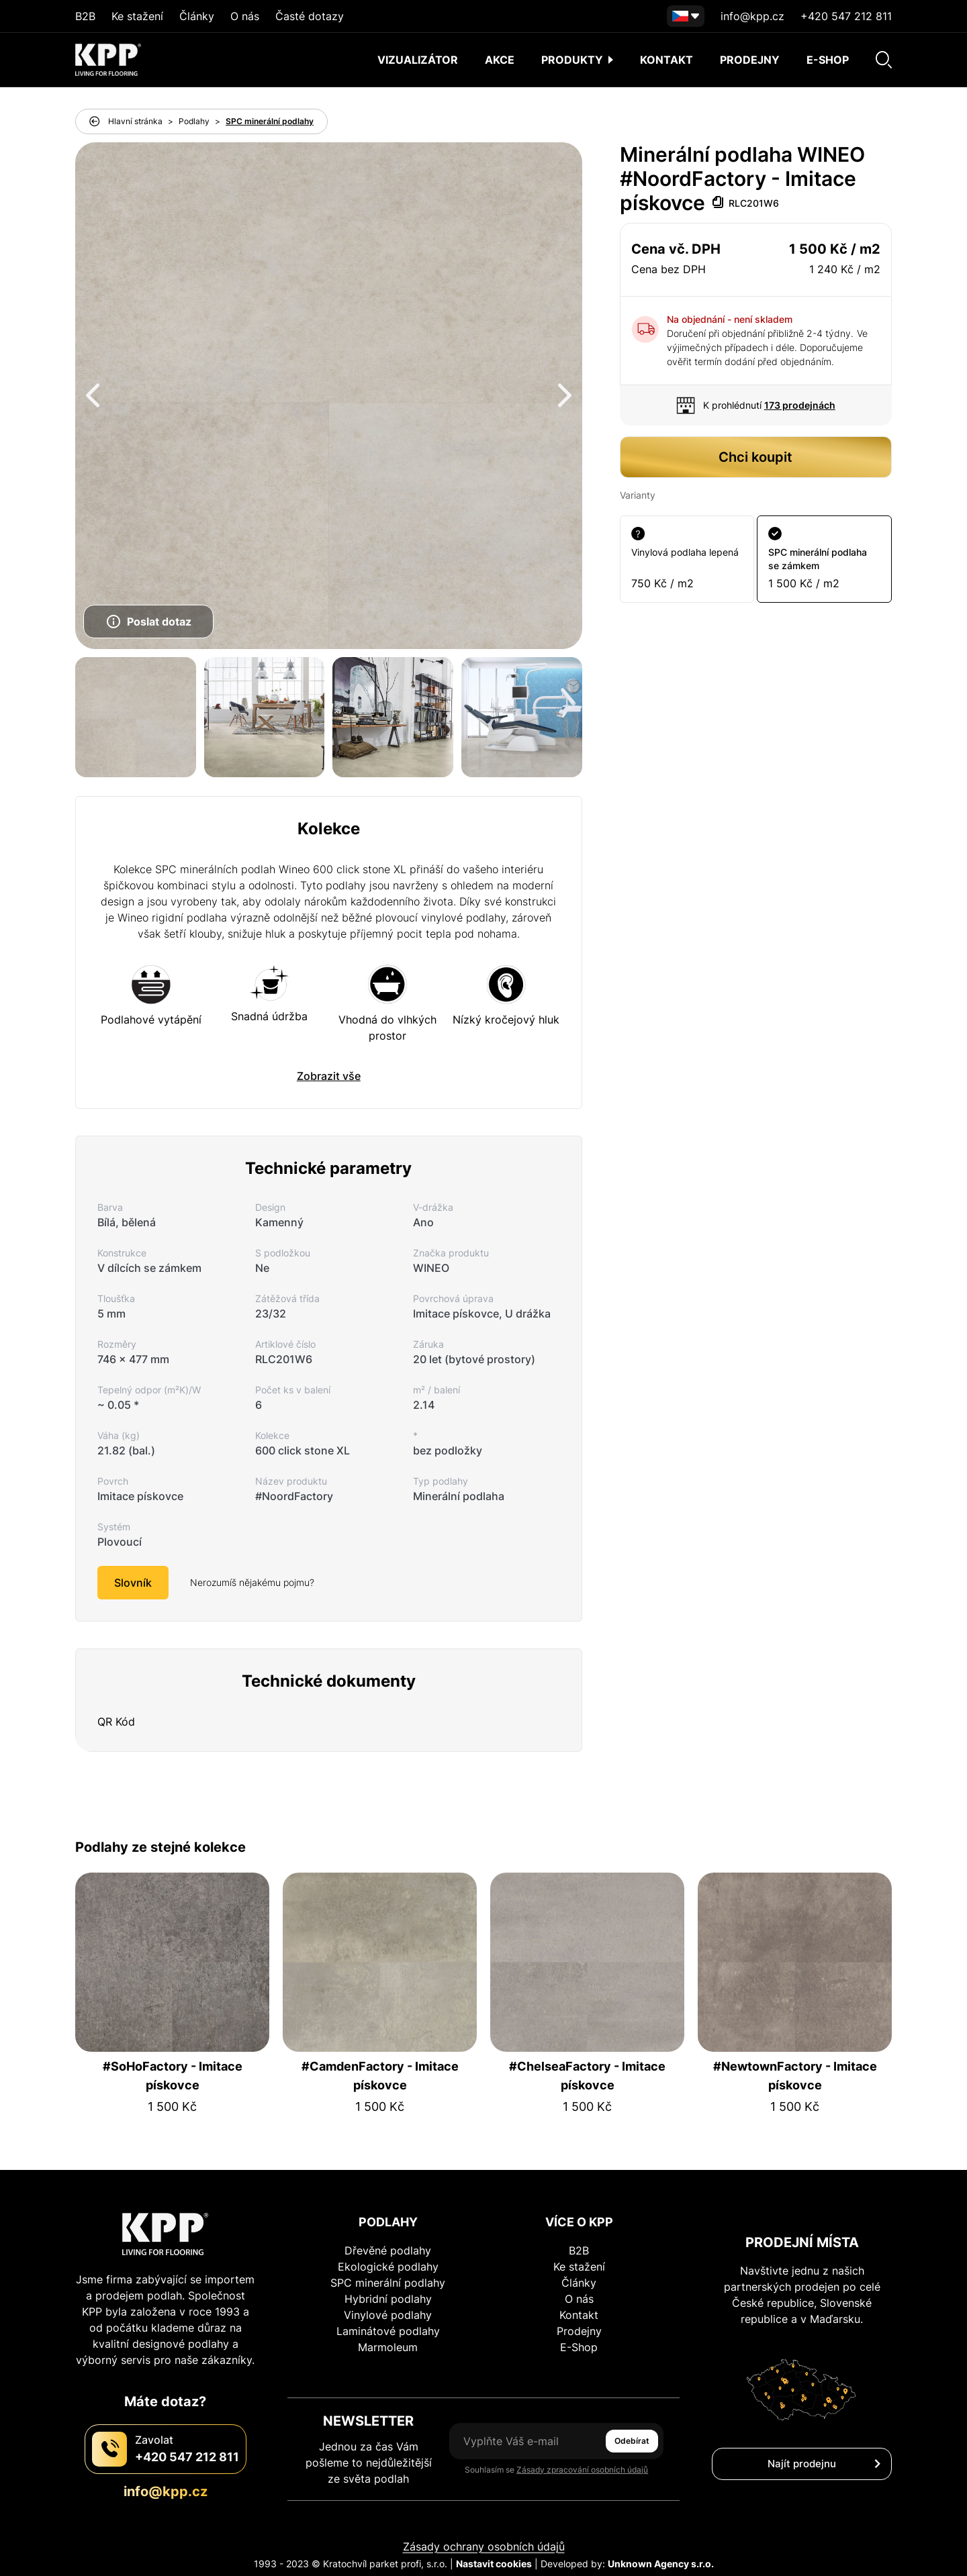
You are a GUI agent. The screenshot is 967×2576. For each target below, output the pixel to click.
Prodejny (750, 59)
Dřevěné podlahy (387, 2250)
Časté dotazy (309, 16)
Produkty (577, 59)
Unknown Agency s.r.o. (661, 2563)
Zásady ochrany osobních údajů (484, 2546)
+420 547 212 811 (846, 16)
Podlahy (194, 121)
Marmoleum (388, 2347)
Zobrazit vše (329, 1076)
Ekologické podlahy (388, 2266)
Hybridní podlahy (388, 2299)
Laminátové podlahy (388, 2331)
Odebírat (631, 2441)
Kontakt (666, 59)
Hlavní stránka (135, 121)
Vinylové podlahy (388, 2315)
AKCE (499, 59)
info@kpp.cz (752, 16)
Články (196, 16)
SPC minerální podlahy (270, 121)
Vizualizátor (417, 59)
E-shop (828, 59)
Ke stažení (137, 16)
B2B (85, 16)
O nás (244, 16)
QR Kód (116, 1721)
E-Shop (579, 2347)
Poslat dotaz (148, 621)
